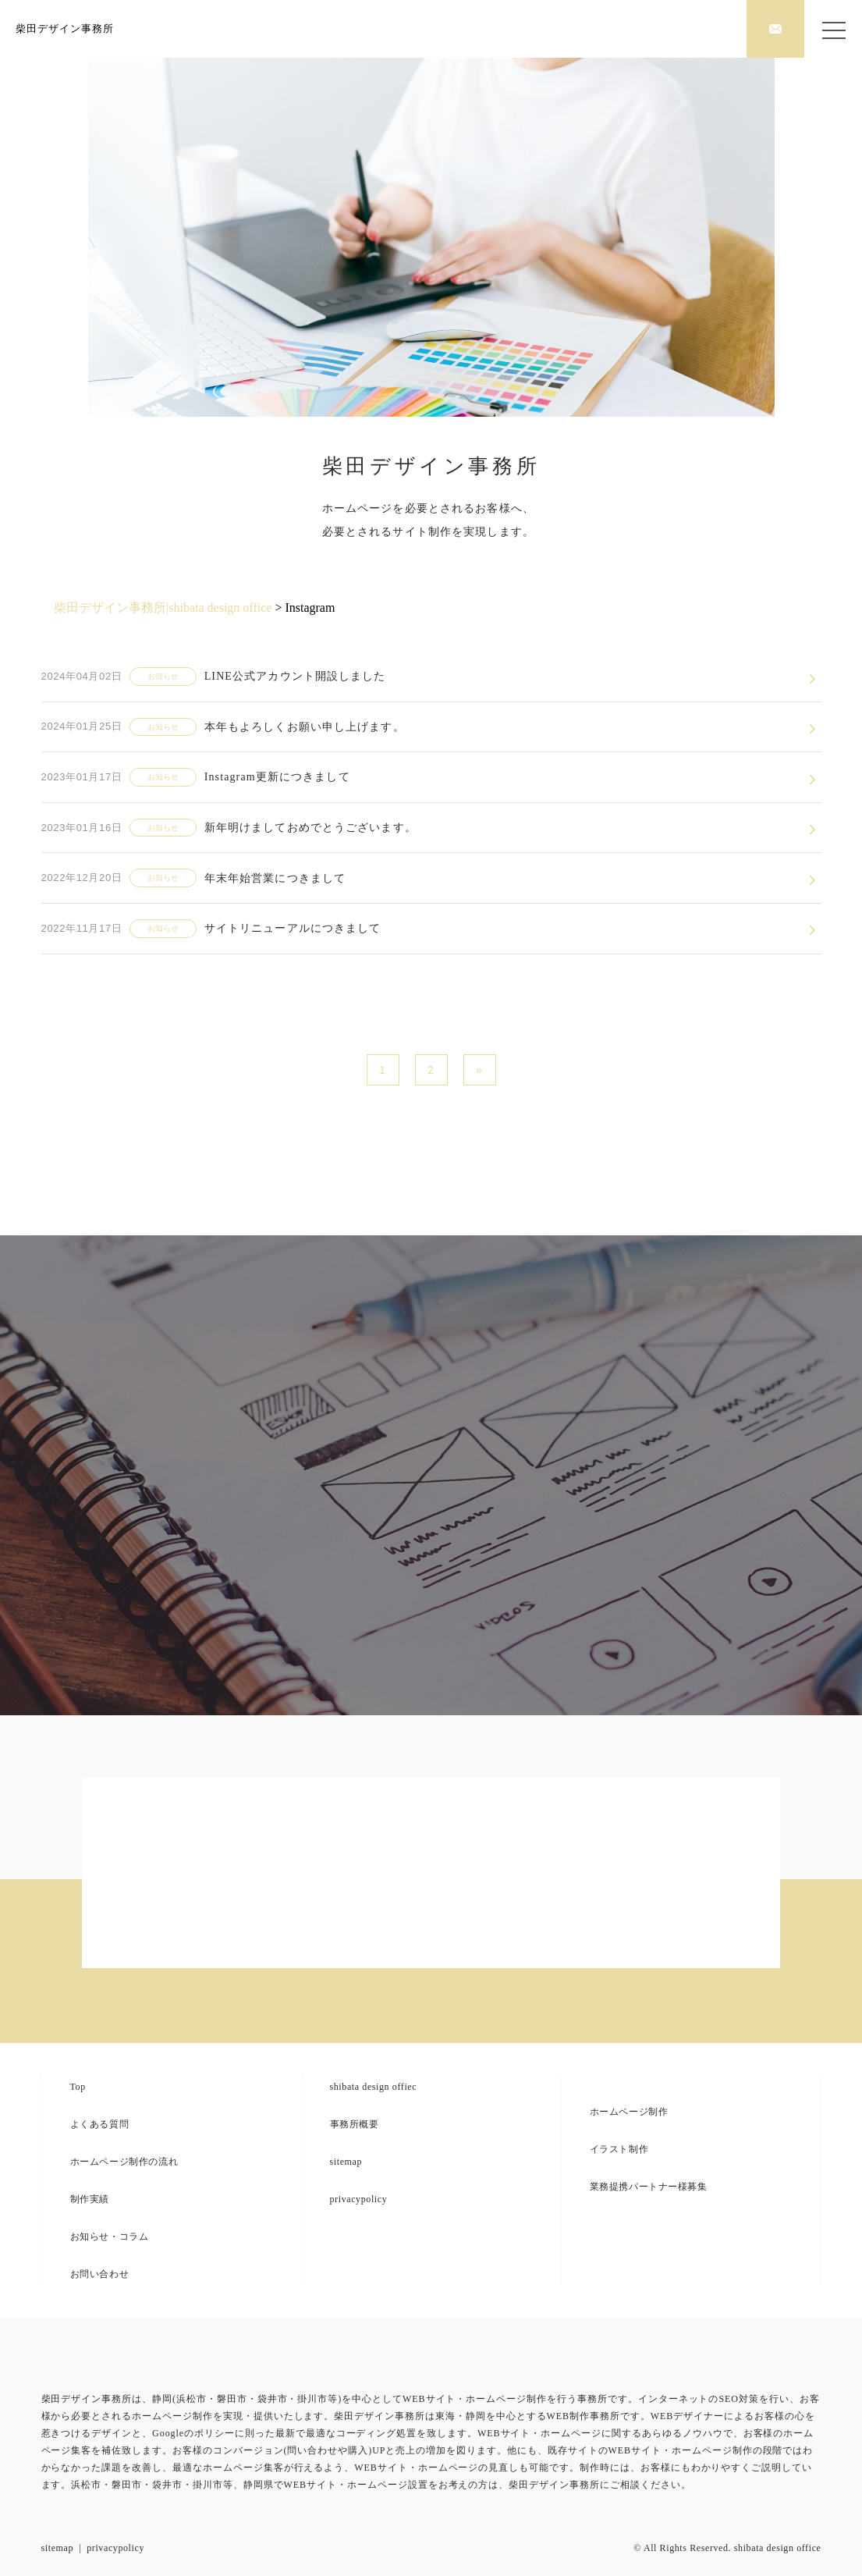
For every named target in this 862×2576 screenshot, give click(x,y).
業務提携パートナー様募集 (649, 2186)
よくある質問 (99, 2124)
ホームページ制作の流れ (124, 2161)
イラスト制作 (619, 2149)
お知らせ (163, 676)
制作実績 (89, 2199)
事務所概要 (354, 2124)
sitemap (346, 2161)
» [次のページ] (479, 1070)
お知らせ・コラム (109, 2236)
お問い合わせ (99, 2274)
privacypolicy (359, 2199)
